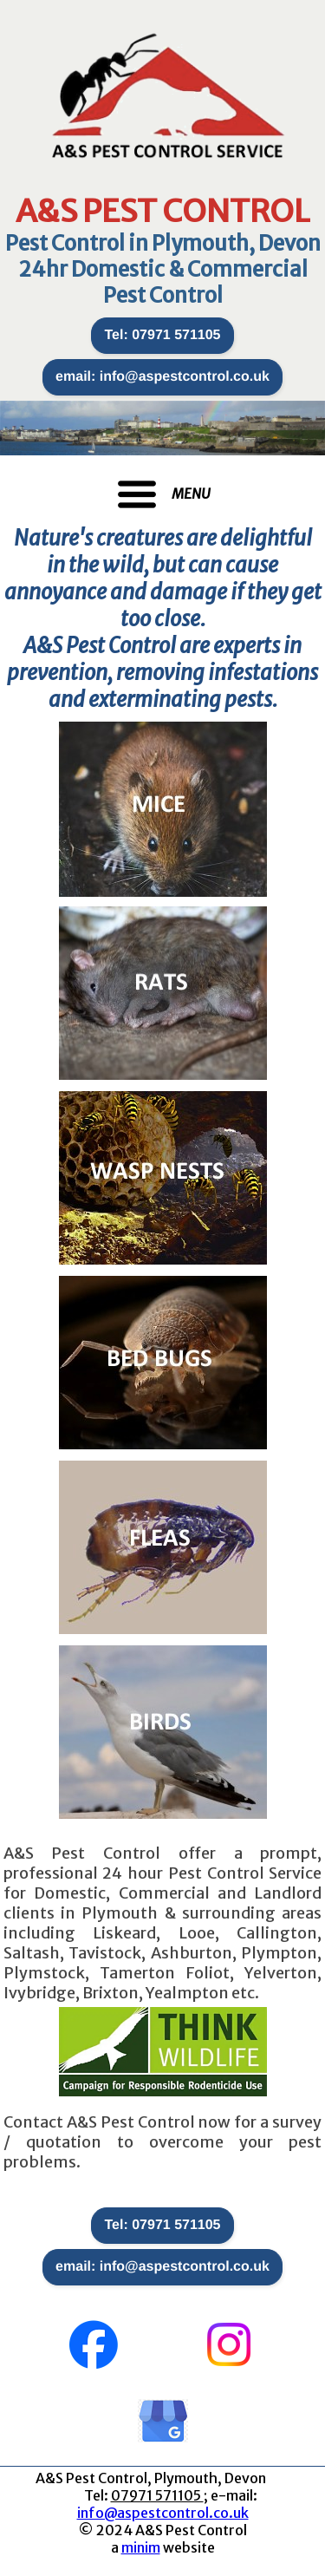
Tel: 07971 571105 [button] (162, 335)
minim (140, 2547)
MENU (191, 493)
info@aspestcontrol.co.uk (163, 2512)
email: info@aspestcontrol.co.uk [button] (162, 376)
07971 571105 (157, 2495)
